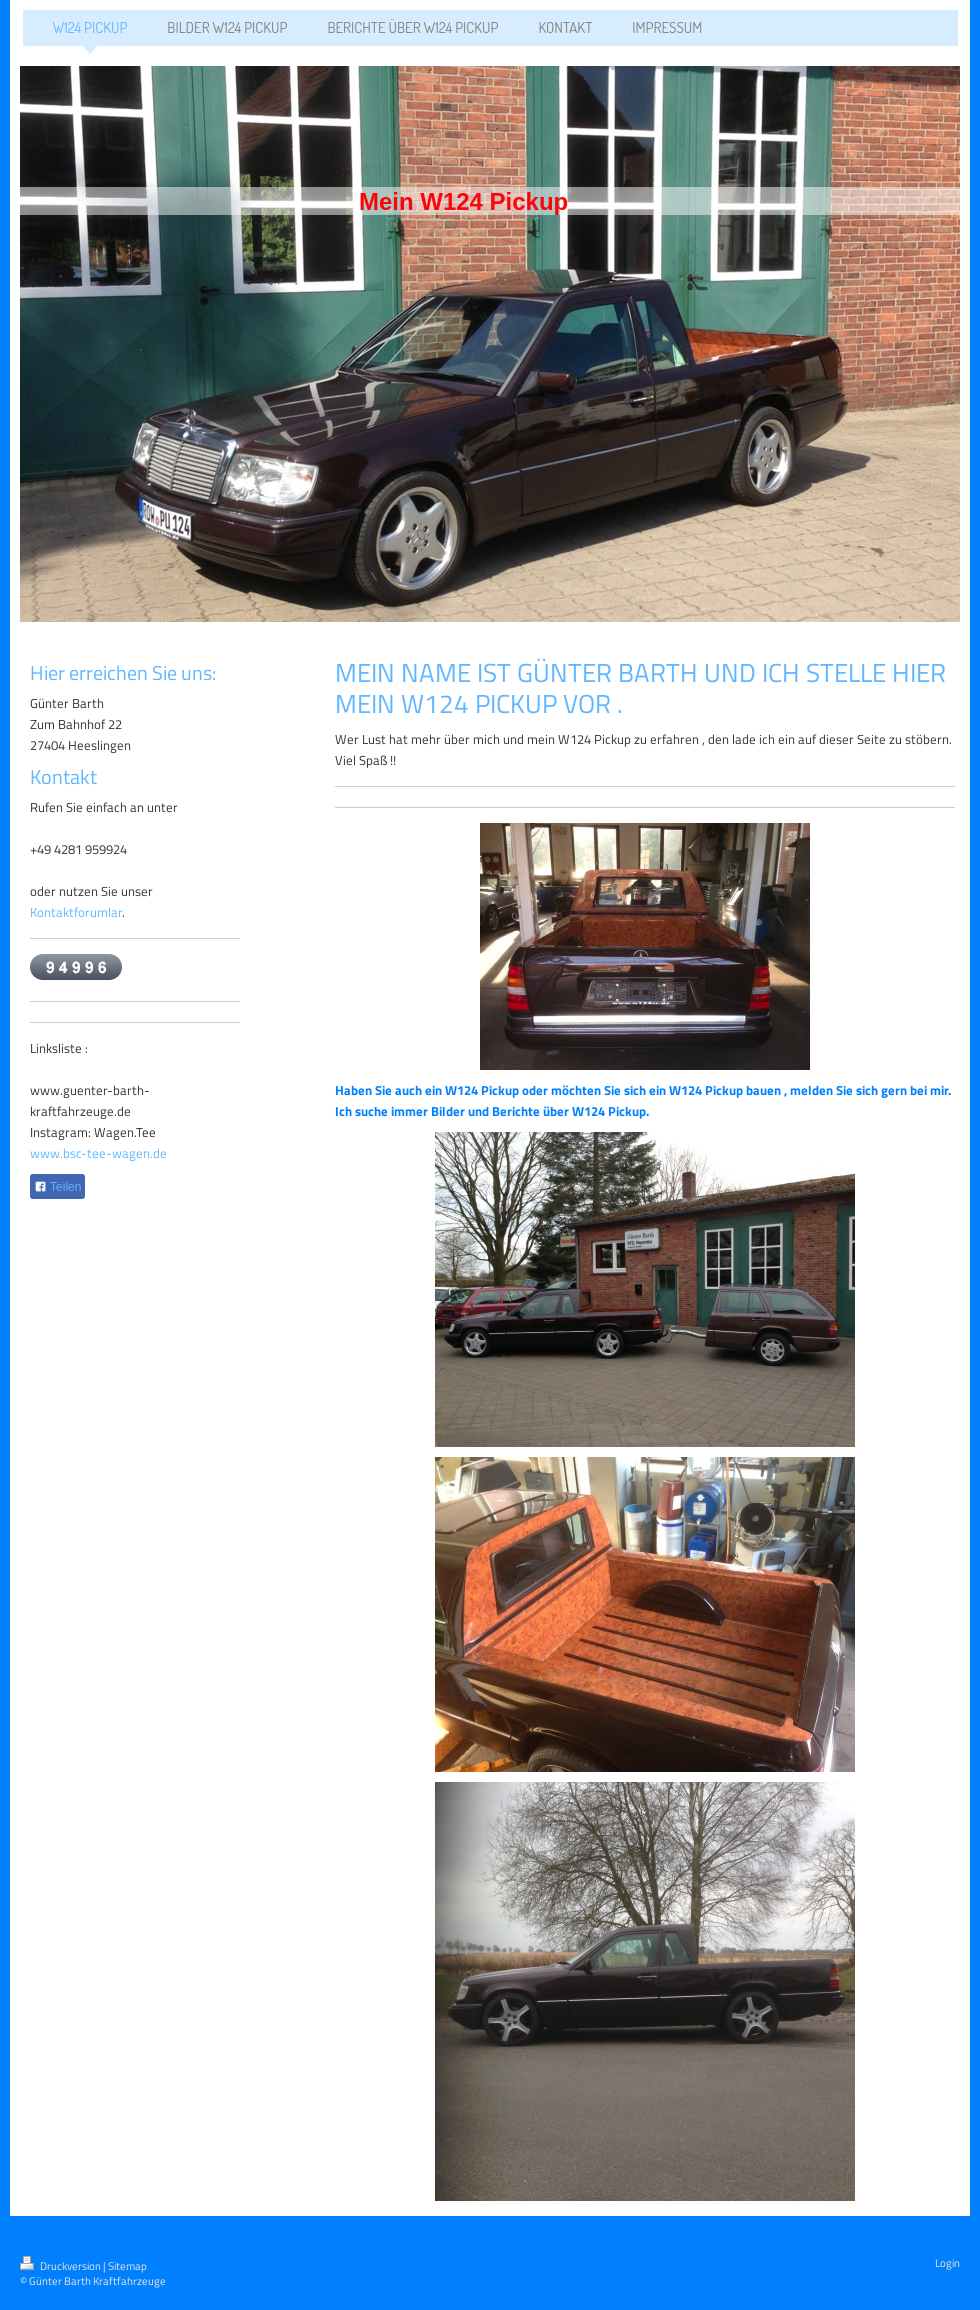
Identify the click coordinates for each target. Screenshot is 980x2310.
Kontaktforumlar (76, 912)
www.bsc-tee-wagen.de (98, 1153)
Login (947, 2263)
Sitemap (127, 2266)
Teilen (57, 1187)
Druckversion (61, 2266)
